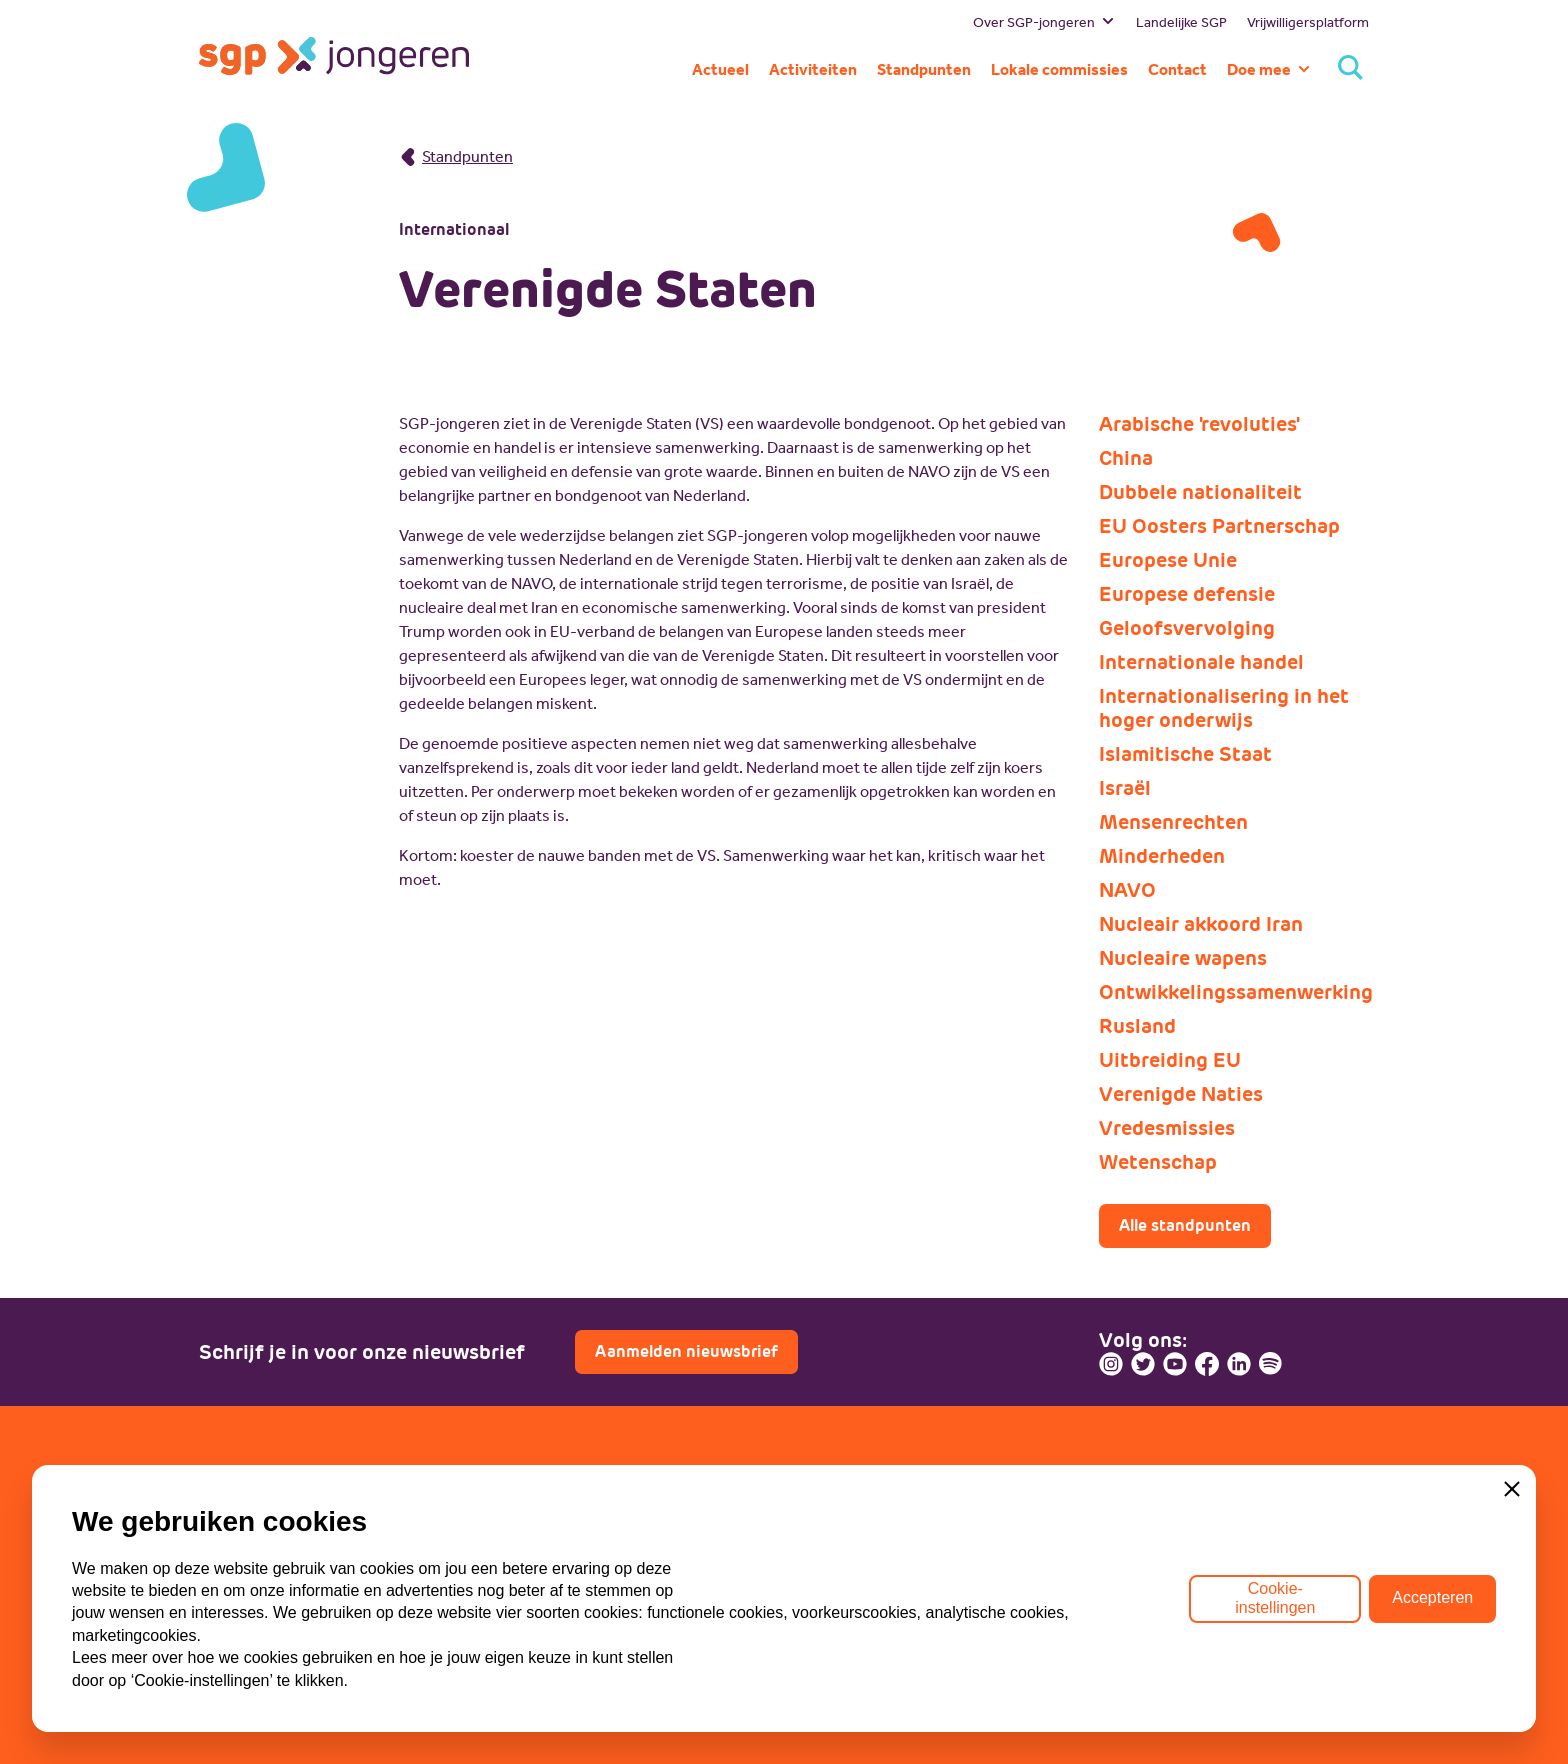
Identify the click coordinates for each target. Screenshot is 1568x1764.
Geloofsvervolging (1187, 628)
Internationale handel (1201, 662)
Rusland (1137, 1026)
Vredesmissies (1167, 1128)
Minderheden (1162, 856)
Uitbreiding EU (1170, 1060)
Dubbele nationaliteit (1200, 492)
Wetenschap (1158, 1162)
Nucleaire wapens (1183, 958)
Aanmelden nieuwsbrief (686, 1351)
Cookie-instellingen (1275, 1597)
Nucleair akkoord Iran (1201, 924)
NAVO (1127, 890)
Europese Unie (1168, 560)
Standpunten (456, 156)
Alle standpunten (1185, 1225)
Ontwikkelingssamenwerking (1234, 992)
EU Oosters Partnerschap (1219, 526)
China (1126, 458)
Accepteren (1432, 1597)
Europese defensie (1187, 594)
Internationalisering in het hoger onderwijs (1224, 708)
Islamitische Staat (1185, 754)
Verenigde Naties (1181, 1094)
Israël (1125, 788)
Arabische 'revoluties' (1199, 424)
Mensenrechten (1173, 822)
